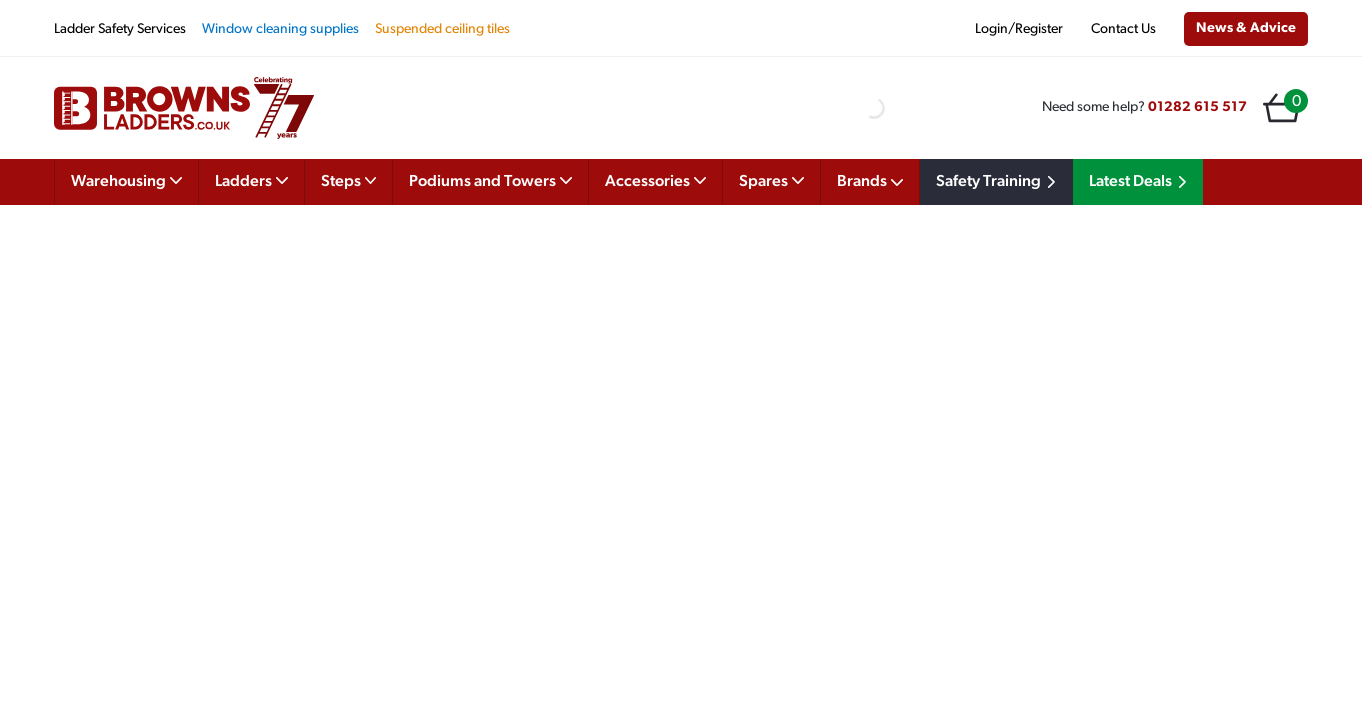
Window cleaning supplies (280, 29)
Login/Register (1019, 29)
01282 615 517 (1197, 107)
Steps (349, 180)
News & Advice (1246, 28)
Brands (870, 182)
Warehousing (126, 180)
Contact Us (1123, 29)
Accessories (655, 180)
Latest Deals (1141, 182)
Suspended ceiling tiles (442, 29)
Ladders (251, 180)
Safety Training (999, 182)
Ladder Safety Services (120, 29)
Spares (771, 180)
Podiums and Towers (490, 180)
